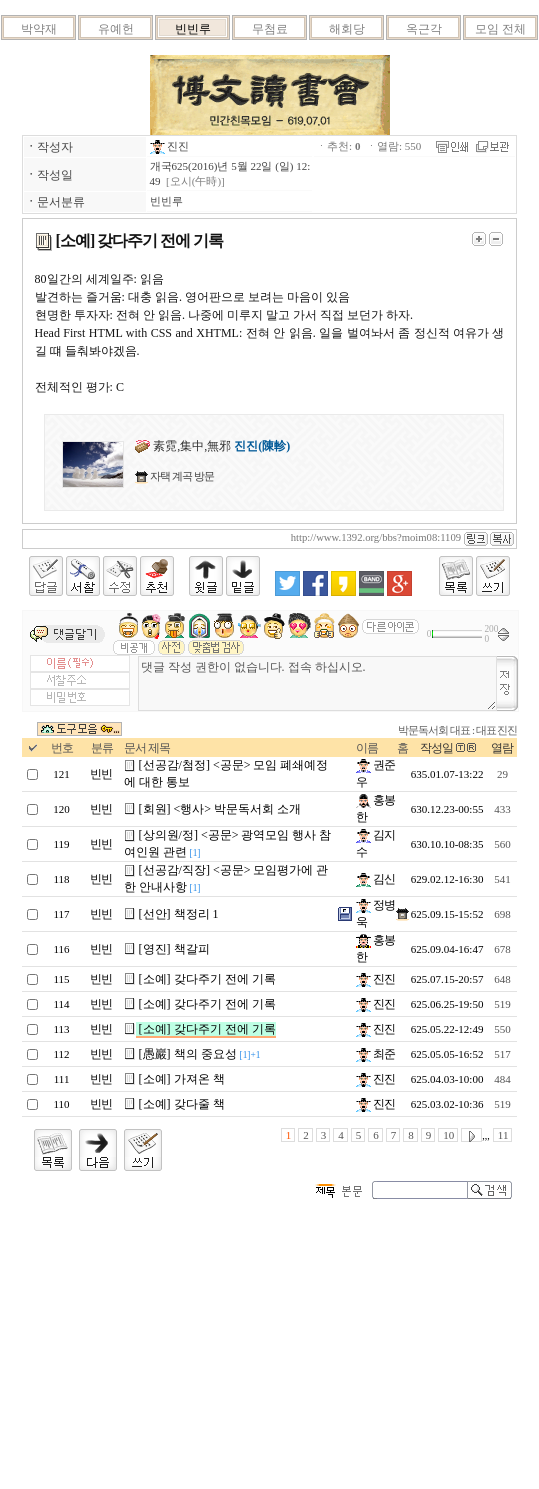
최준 (375, 1054)
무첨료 (270, 29)
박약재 (39, 29)
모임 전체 (500, 29)
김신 (375, 879)
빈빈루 (193, 29)
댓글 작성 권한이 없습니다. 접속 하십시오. (318, 683)
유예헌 (116, 29)
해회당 (347, 29)
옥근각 (424, 29)
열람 (502, 748)
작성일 (436, 748)
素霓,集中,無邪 (212, 446)
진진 (170, 146)
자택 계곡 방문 (180, 476)
